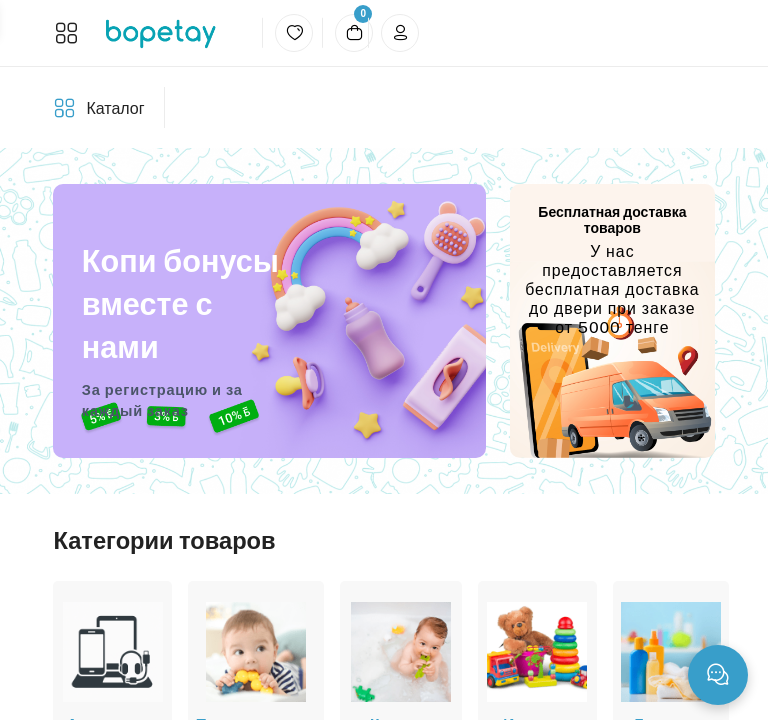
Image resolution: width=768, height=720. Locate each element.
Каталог (115, 108)
